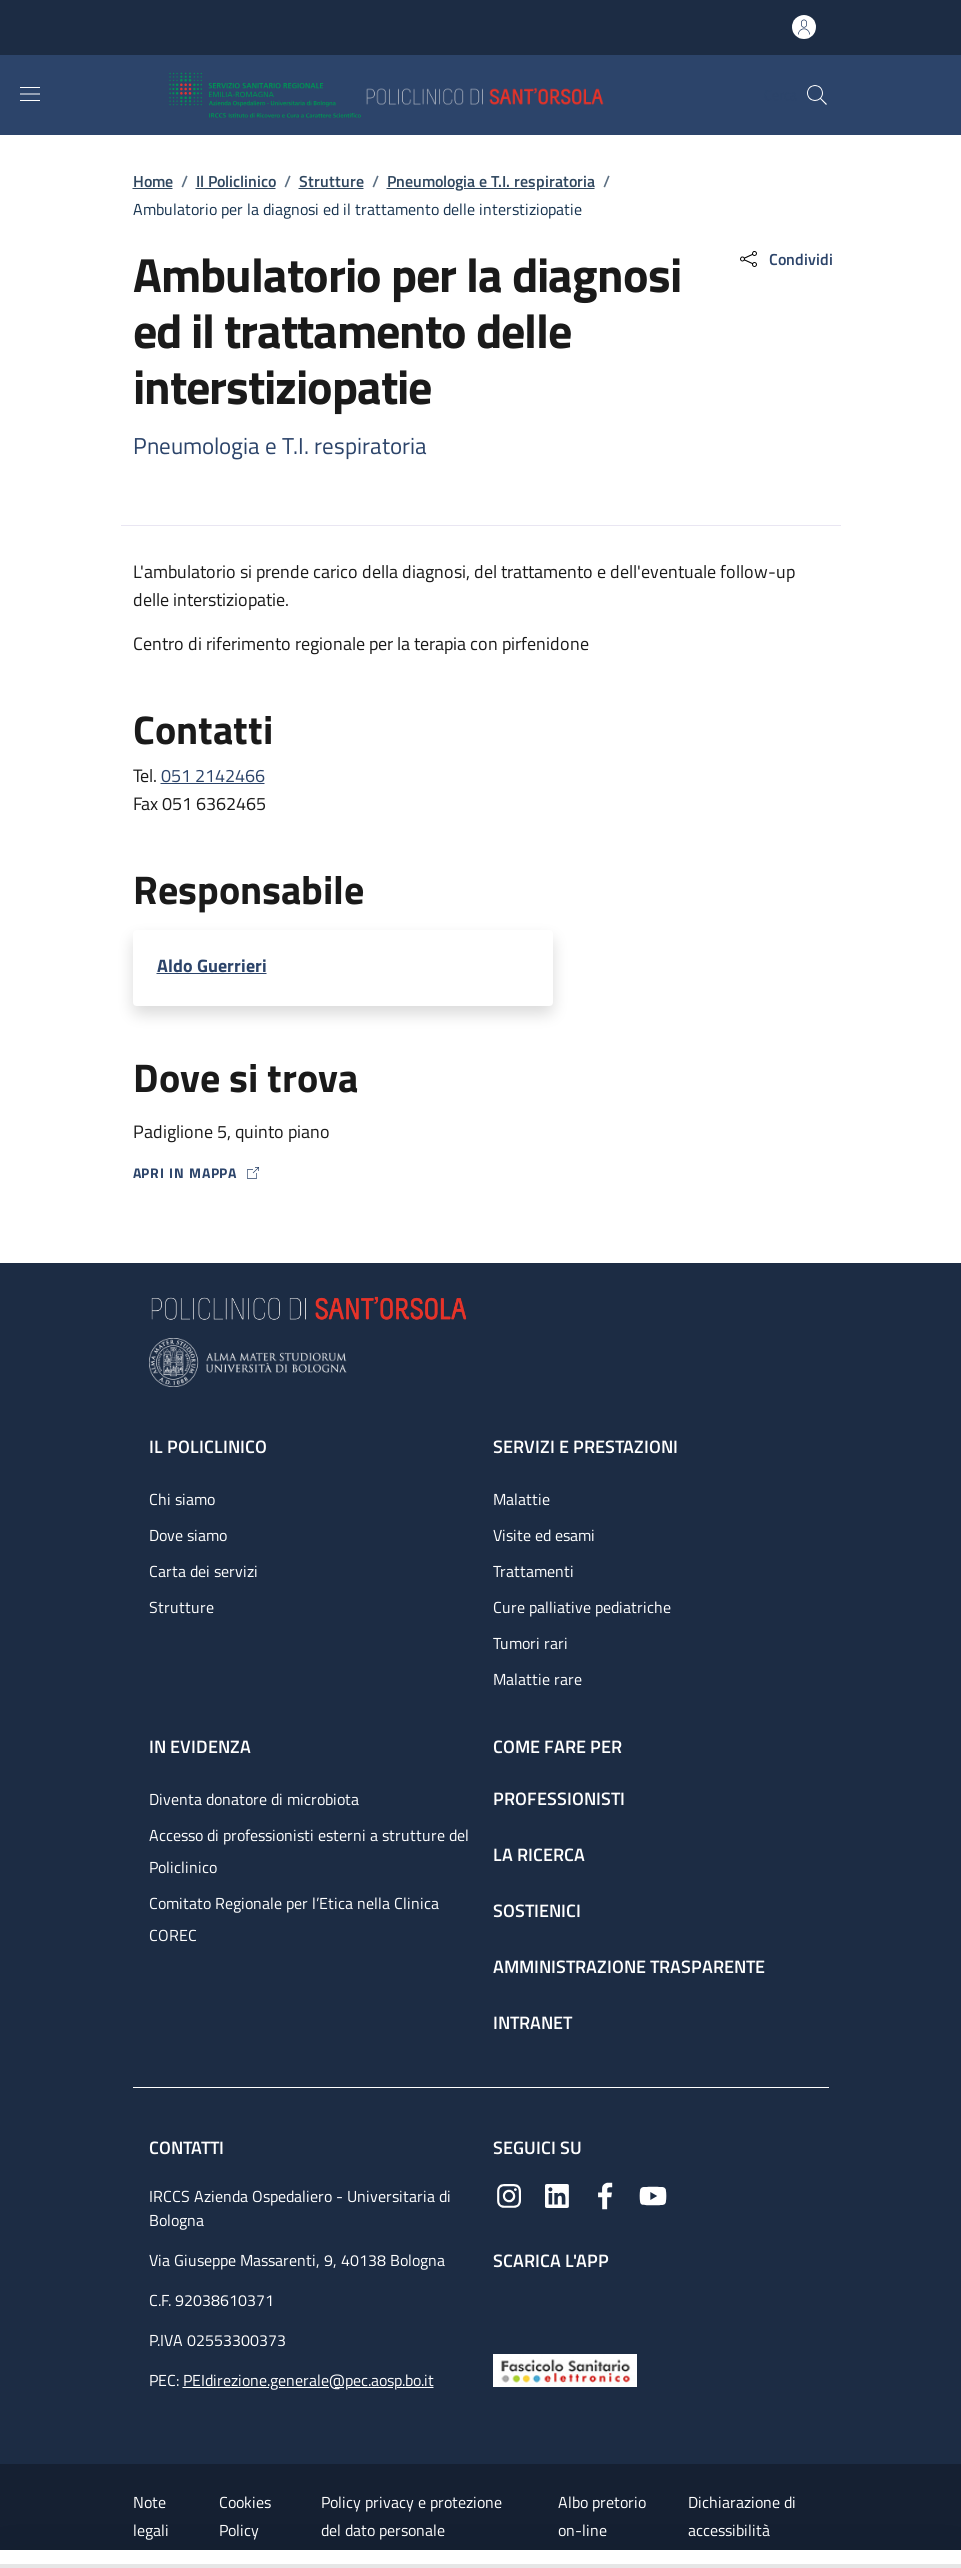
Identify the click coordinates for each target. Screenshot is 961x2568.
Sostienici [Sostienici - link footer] (537, 1910)
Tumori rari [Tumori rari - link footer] (530, 1643)
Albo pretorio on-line (602, 2516)
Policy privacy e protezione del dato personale (411, 2516)
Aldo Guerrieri (212, 965)
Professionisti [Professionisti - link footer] (559, 1798)
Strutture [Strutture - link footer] (181, 1607)
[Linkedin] (557, 2194)
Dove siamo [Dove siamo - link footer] (188, 1535)
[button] (817, 95)
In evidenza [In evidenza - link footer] (200, 1746)
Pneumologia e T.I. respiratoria (491, 181)
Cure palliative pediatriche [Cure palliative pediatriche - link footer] (582, 1607)
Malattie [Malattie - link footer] (521, 1499)
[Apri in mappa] (481, 1172)
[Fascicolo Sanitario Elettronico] (565, 2368)
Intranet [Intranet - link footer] (532, 2022)
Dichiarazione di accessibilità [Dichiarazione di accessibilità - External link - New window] (742, 2516)
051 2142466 (213, 775)
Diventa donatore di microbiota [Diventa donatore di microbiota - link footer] (254, 1799)
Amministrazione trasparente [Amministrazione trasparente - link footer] (629, 1966)
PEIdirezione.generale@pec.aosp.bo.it (308, 2380)
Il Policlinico (236, 181)
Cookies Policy (245, 2516)
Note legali (151, 2516)
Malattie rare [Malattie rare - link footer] (537, 1679)
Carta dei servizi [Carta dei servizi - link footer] (203, 1571)
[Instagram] (509, 2194)
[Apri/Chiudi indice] (10, 2559)
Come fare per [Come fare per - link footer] (557, 1746)
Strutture (331, 181)
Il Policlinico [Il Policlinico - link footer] (208, 1446)
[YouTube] (653, 2194)
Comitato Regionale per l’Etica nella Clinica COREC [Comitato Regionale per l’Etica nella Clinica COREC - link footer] (294, 1919)
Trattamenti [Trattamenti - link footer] (533, 1571)
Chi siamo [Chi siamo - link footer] (182, 1499)
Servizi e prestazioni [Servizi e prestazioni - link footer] (585, 1446)
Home (153, 181)
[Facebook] (605, 2194)
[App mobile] (509, 2307)
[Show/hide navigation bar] (30, 94)
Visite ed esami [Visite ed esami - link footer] (544, 1535)
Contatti (188, 2147)
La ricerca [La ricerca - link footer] (539, 1854)
